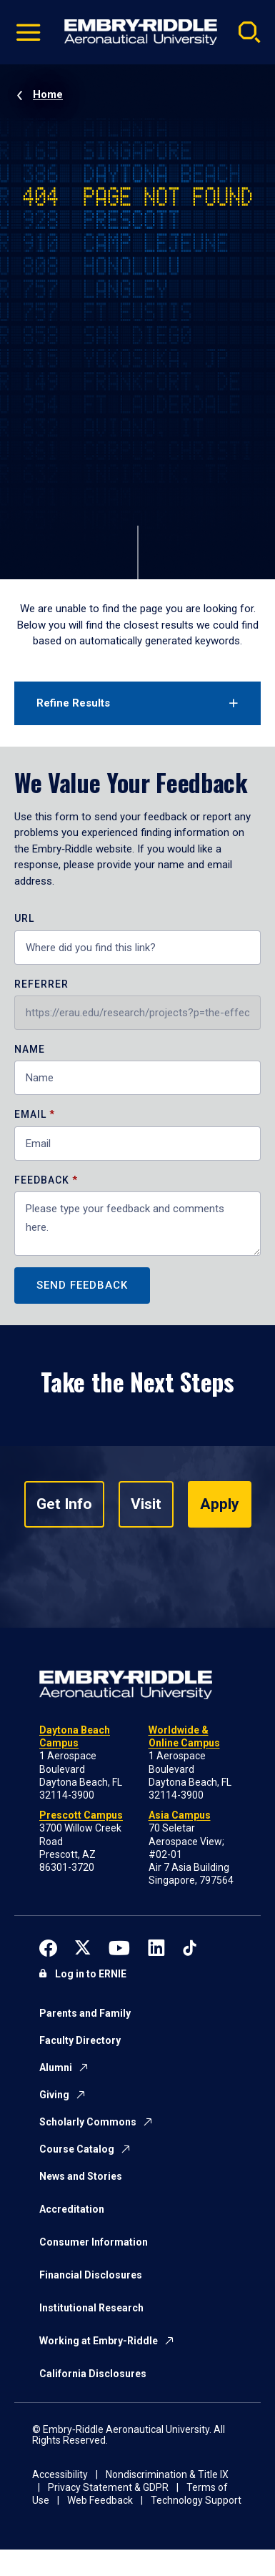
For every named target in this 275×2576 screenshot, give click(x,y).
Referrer (41, 984)
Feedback (43, 1180)
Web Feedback (100, 2500)
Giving (54, 2094)
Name (29, 1049)
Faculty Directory (80, 2040)
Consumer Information (93, 2242)
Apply (219, 1504)
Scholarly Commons (87, 2122)
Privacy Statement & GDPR (108, 2487)
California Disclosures (92, 2373)
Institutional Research (91, 2308)
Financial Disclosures (90, 2275)
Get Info (64, 1504)
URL (24, 918)
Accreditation (71, 2209)
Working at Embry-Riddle (98, 2340)
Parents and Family (85, 2013)
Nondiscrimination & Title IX (167, 2474)
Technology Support (196, 2500)
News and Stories (80, 2176)
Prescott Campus (81, 1815)
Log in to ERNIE (90, 1974)
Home (48, 94)
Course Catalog (76, 2149)
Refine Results (73, 703)
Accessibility (60, 2474)
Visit (146, 1504)
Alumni (55, 2067)
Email (30, 1114)
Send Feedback (82, 1285)
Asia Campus (180, 1815)
